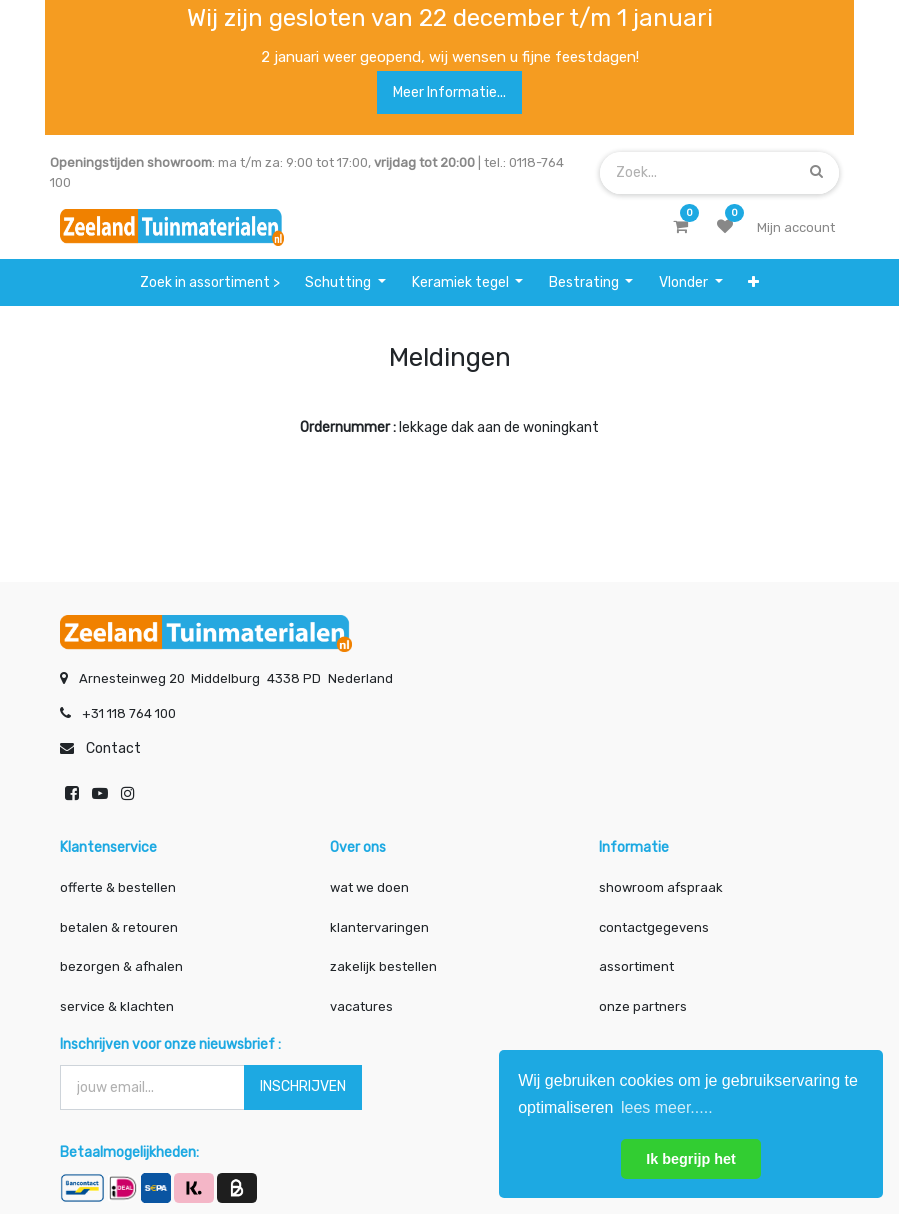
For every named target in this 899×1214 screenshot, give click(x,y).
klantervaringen (379, 925)
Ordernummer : (348, 427)
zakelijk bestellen (383, 965)
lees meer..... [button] (667, 1107)
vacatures (361, 1004)
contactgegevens (654, 925)
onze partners (643, 1004)
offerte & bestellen (119, 886)
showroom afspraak (661, 886)
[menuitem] (210, 282)
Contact (113, 747)
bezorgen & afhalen (121, 965)
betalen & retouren (119, 925)
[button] (753, 282)
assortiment (636, 965)
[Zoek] (816, 172)
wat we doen (369, 886)
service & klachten (117, 1004)
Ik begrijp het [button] (691, 1159)
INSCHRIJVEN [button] (303, 1084)
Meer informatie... (449, 92)
